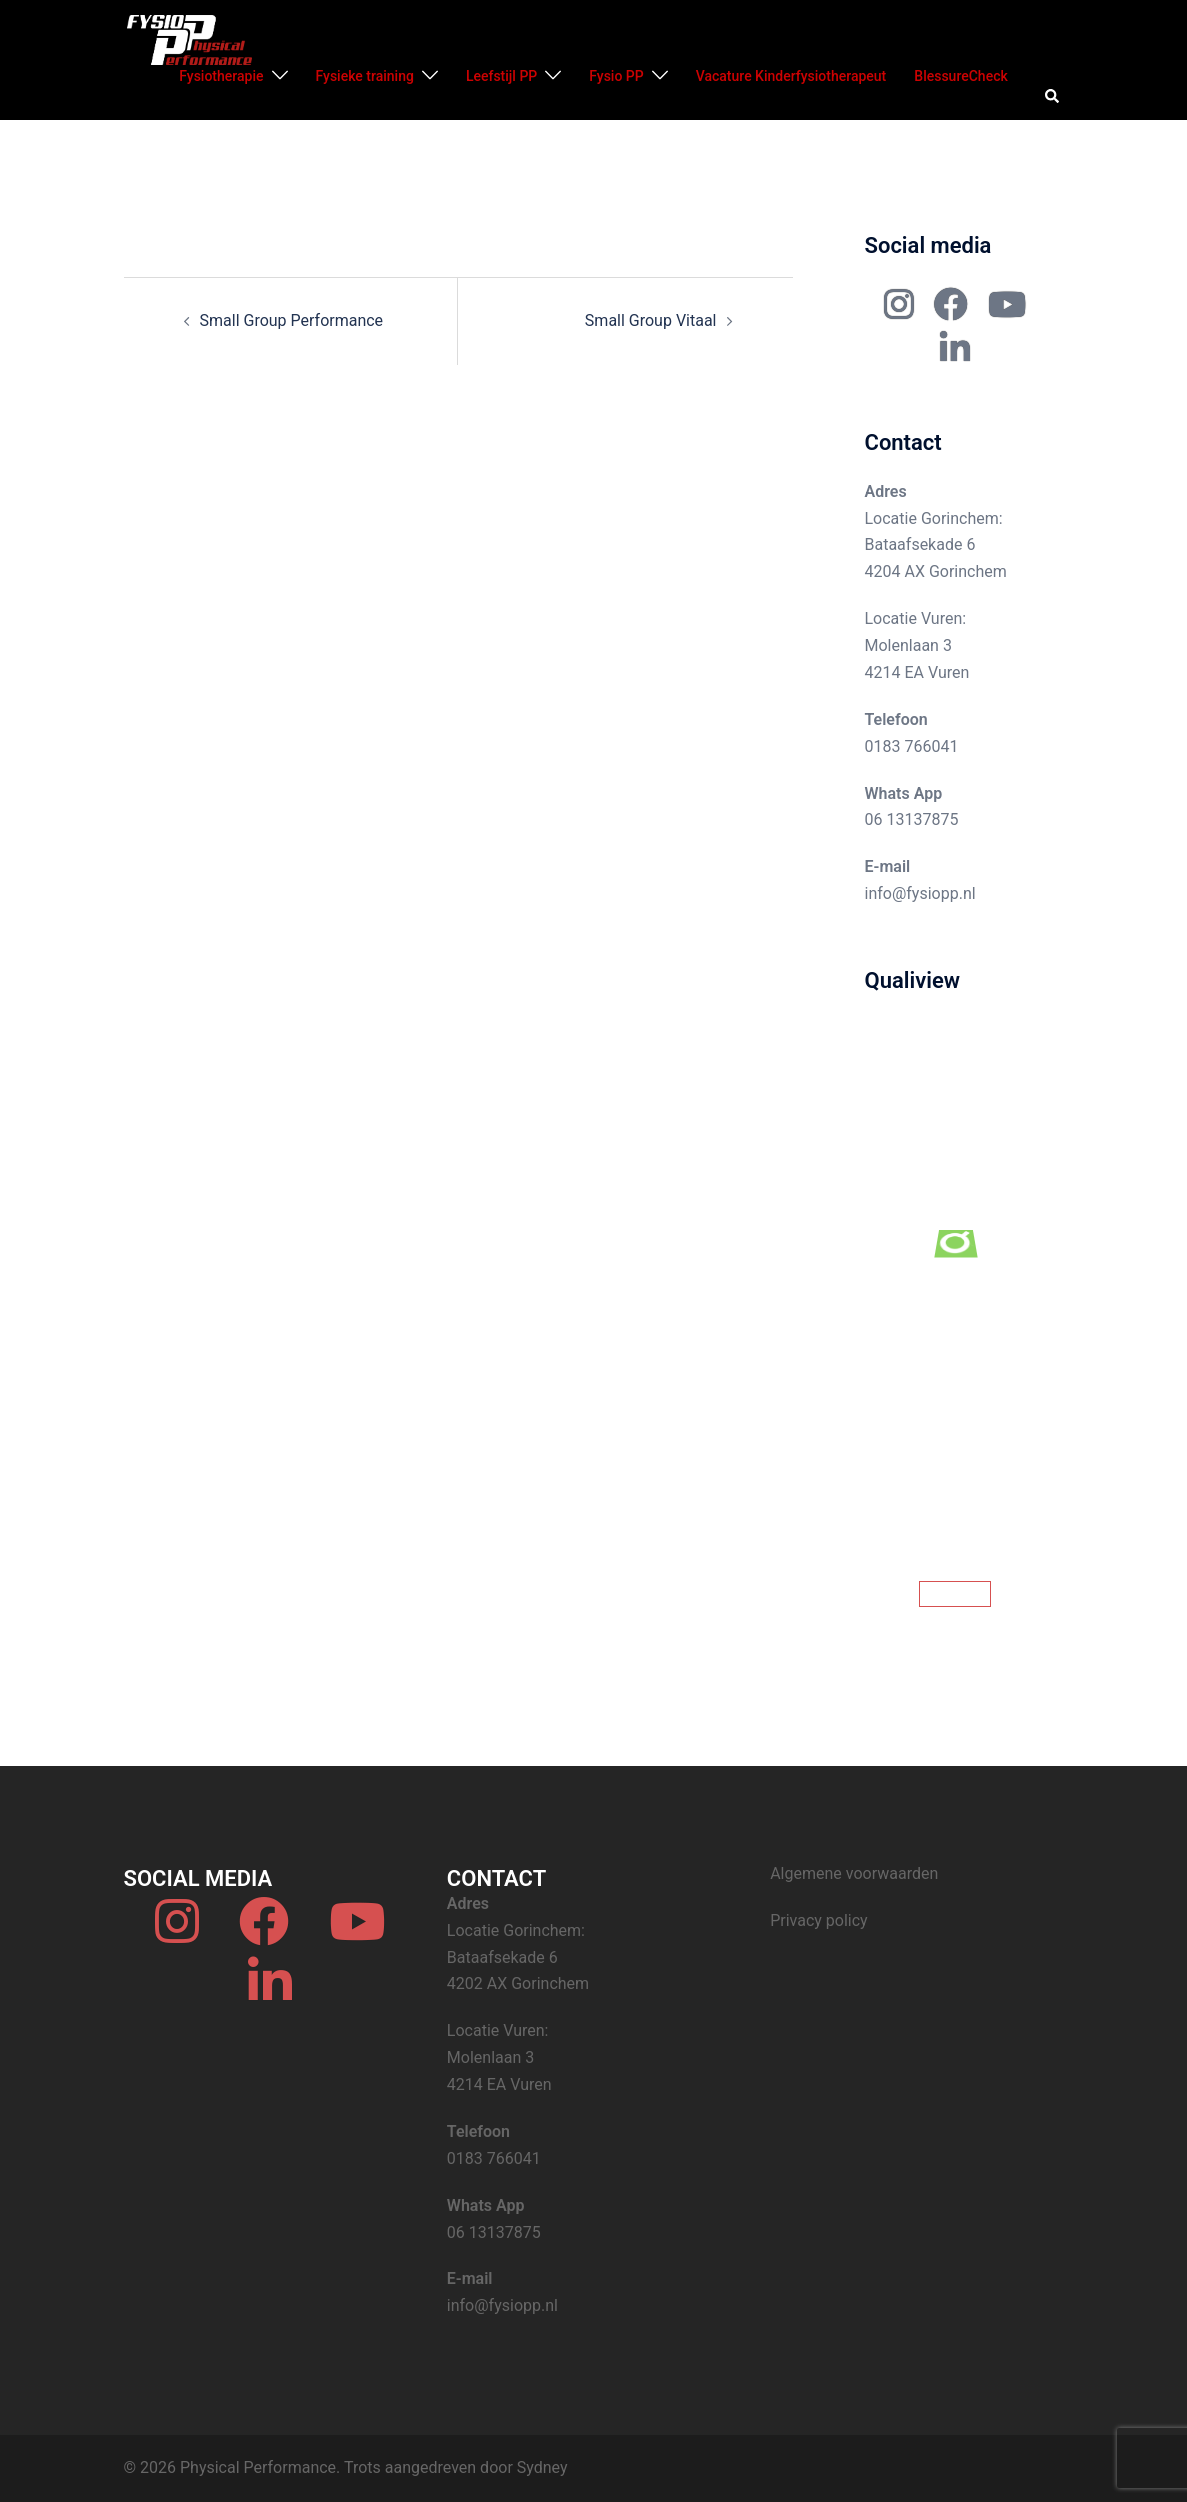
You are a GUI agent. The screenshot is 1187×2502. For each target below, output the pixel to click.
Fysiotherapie (221, 76)
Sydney (542, 2467)
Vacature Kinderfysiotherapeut (791, 76)
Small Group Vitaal (651, 320)
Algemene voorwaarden (854, 1873)
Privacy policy (819, 1920)
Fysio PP (616, 76)
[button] (1053, 97)
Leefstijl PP (501, 76)
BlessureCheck (960, 76)
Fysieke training (365, 76)
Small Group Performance (292, 320)
